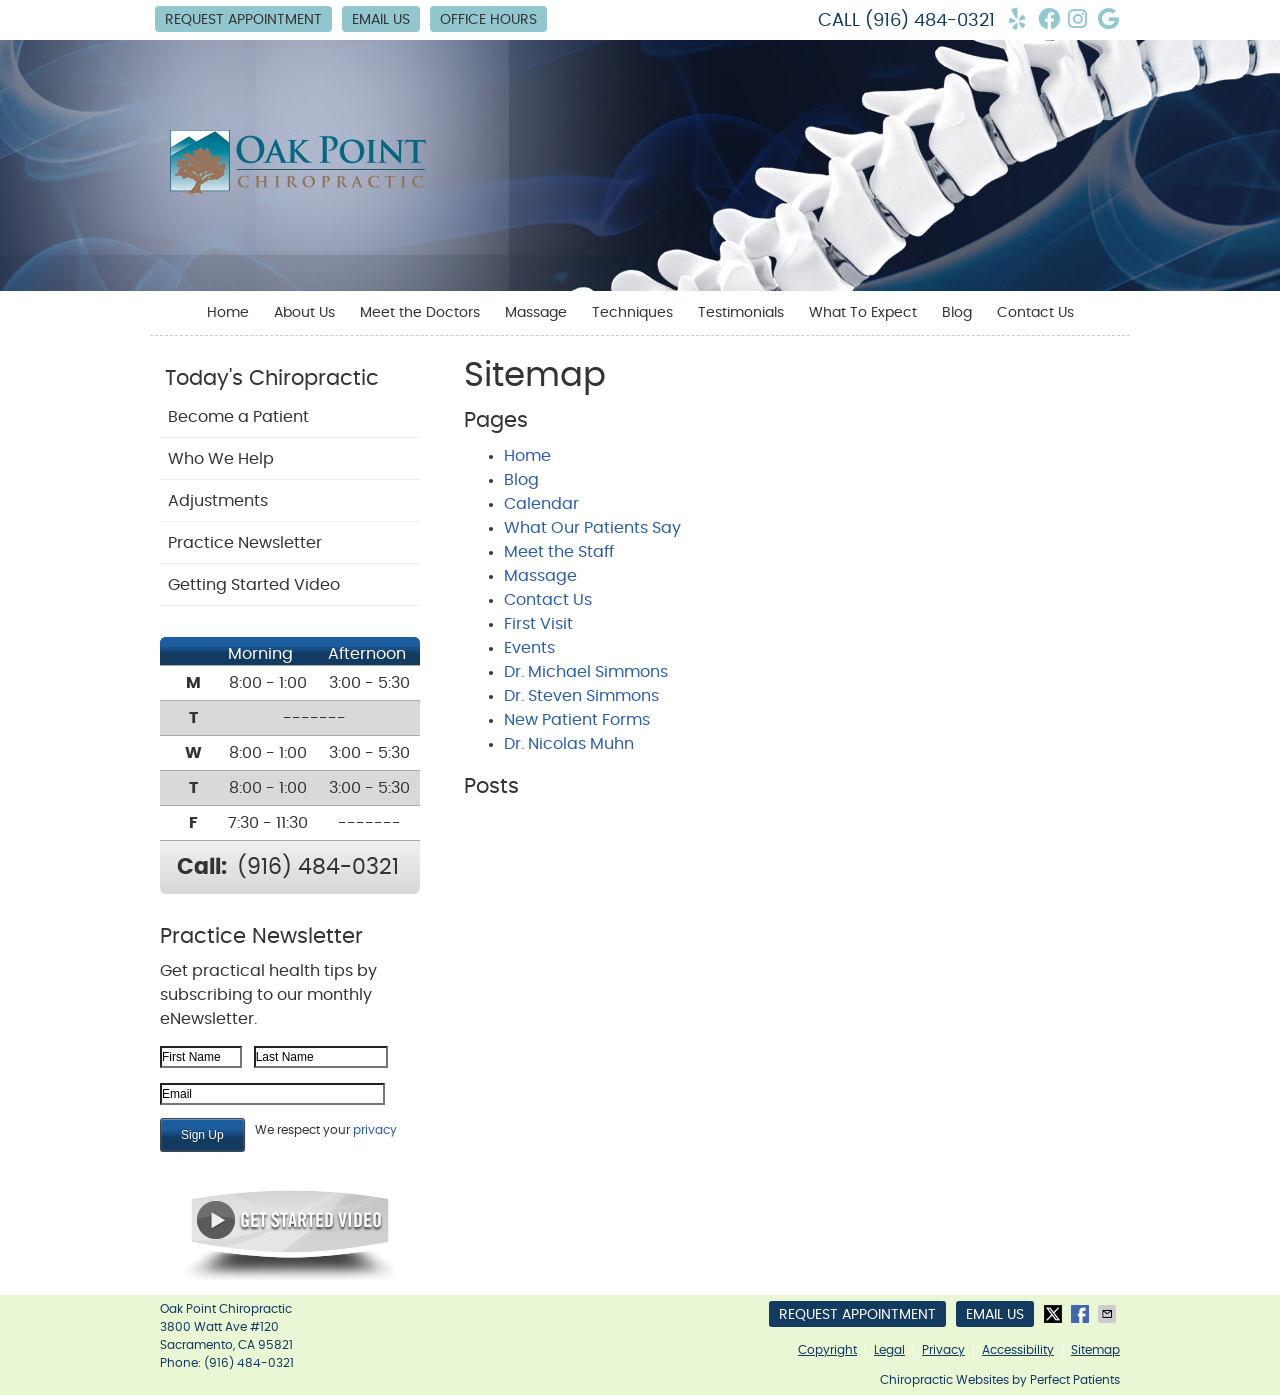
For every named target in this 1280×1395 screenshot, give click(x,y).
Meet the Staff (559, 552)
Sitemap (1095, 1350)
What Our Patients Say (592, 528)
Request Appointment (243, 20)
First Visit (538, 624)
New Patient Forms (577, 720)
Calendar (541, 504)
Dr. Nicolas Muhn (569, 744)
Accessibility (1018, 1350)
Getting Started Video (254, 585)
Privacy (943, 1350)
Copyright (827, 1350)
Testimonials (741, 313)
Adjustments (218, 501)
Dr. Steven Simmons (581, 696)
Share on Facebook (1082, 1314)
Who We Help (221, 459)
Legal (889, 1350)
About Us (304, 313)
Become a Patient (238, 417)
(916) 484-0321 (930, 21)
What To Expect (863, 313)
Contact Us (1035, 313)
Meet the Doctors (420, 313)
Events (529, 648)
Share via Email (1109, 1314)
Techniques (632, 313)
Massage (536, 313)
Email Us (381, 20)
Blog (957, 313)
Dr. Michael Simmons (586, 672)
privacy (375, 1130)
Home (228, 313)
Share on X (1055, 1314)
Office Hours (488, 20)
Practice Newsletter (245, 543)
